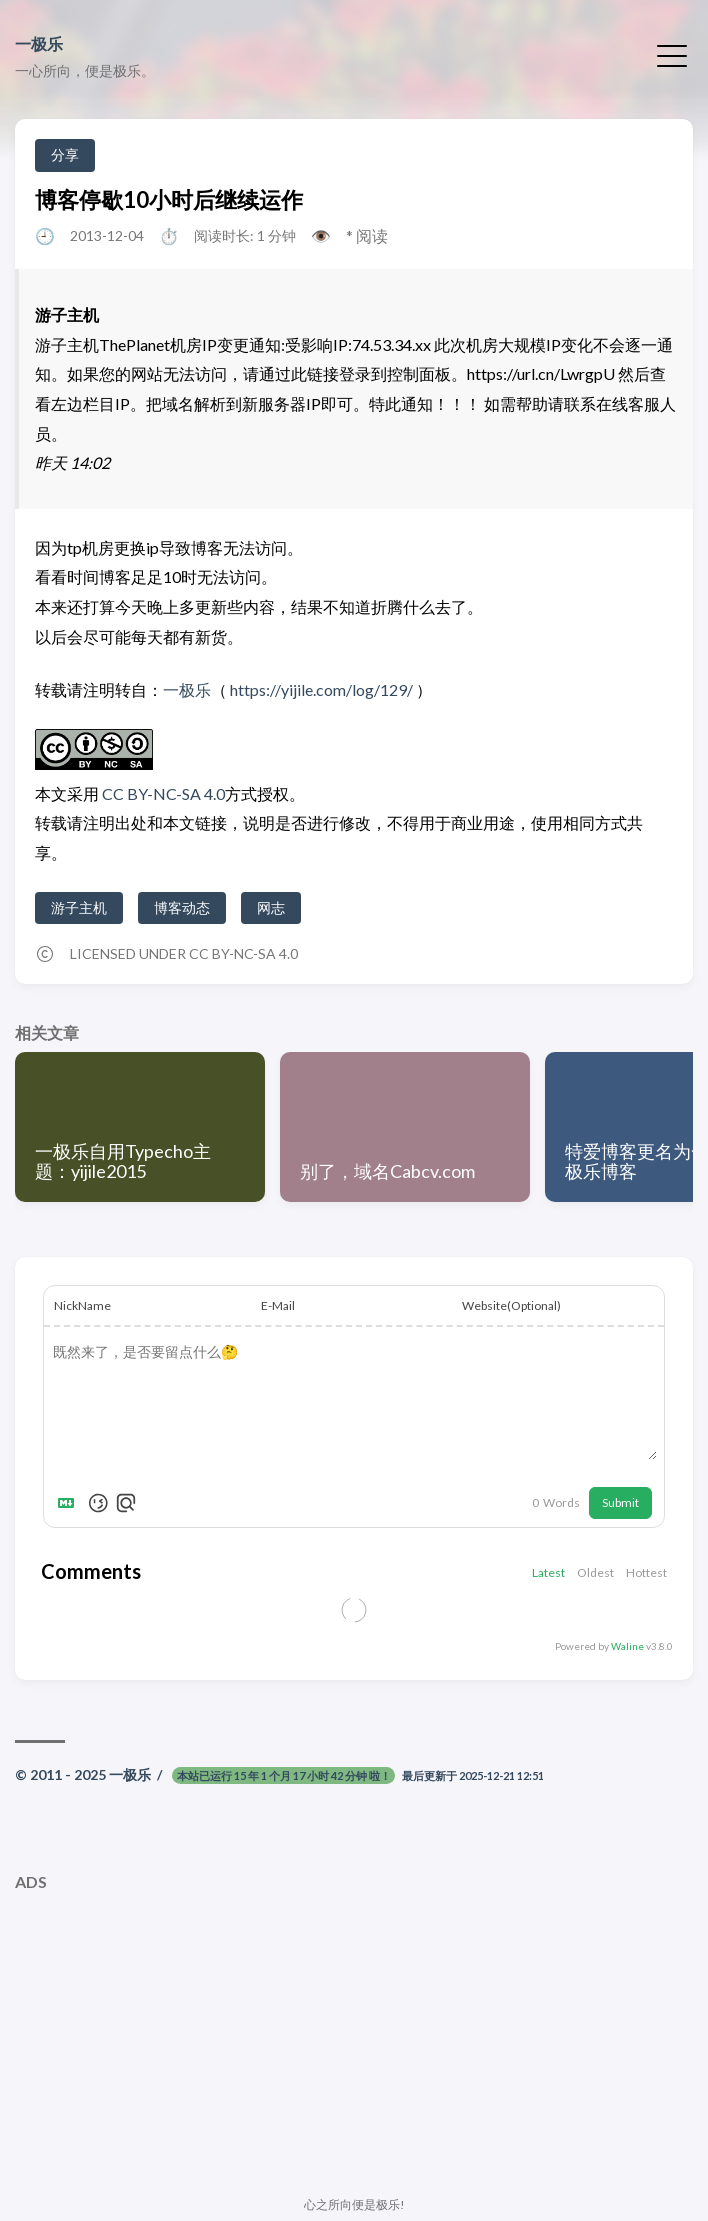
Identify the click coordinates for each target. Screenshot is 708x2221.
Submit (620, 1502)
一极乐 (39, 43)
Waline (627, 1646)
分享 (65, 154)
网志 (271, 907)
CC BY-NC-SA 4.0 (162, 793)
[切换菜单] (672, 54)
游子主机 (79, 907)
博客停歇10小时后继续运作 (169, 199)
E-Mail (278, 1305)
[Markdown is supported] (70, 1503)
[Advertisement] (354, 2041)
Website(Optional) (511, 1305)
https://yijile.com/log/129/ (321, 689)
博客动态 (182, 907)
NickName (82, 1305)
